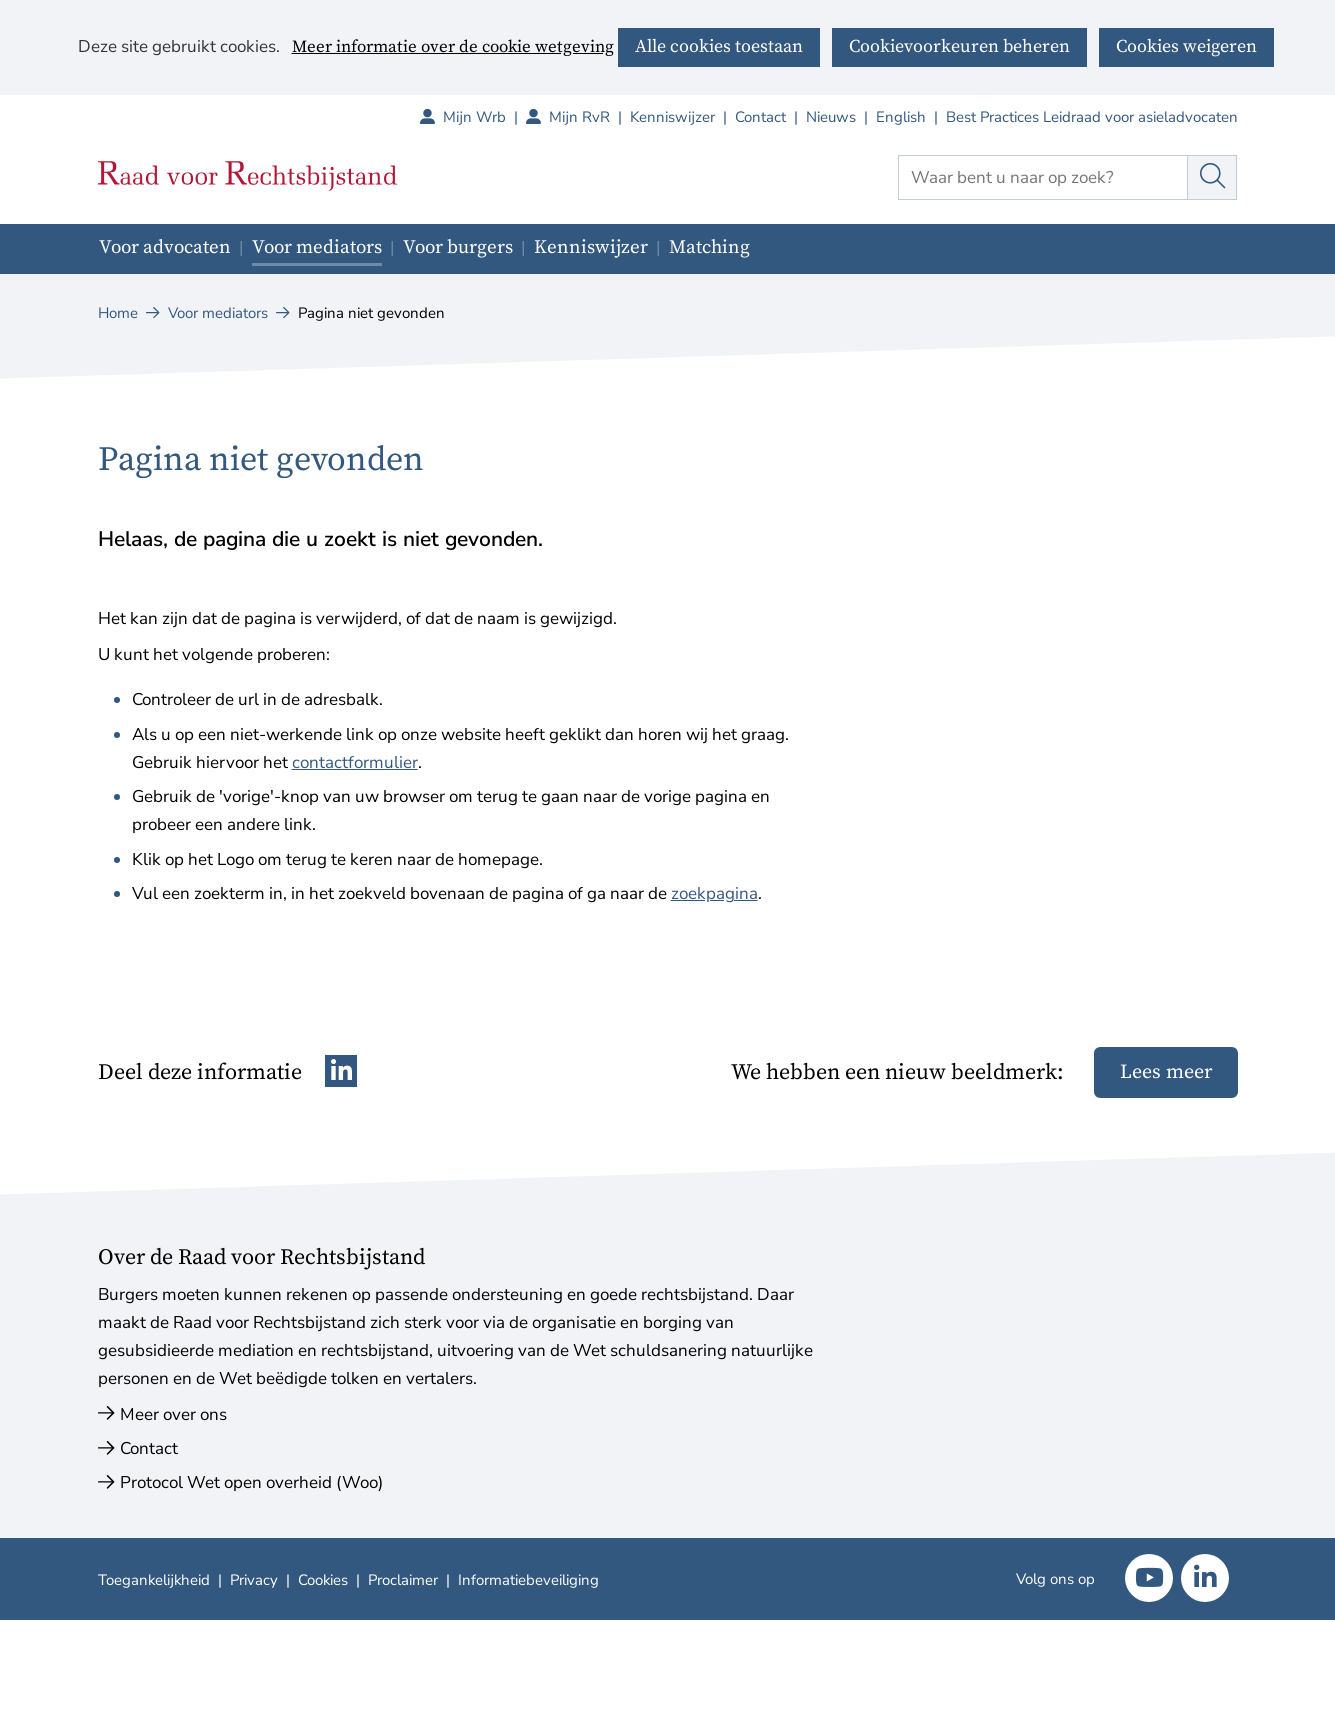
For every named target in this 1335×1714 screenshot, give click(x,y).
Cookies (323, 1580)
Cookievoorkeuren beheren (959, 46)
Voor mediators (317, 247)
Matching (709, 247)
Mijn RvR (589, 117)
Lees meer (1166, 1072)
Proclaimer (403, 1580)
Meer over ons (173, 1414)
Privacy (254, 1580)
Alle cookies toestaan (719, 46)
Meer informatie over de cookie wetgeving (453, 48)
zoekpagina (714, 893)
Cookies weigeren (1186, 46)
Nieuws (831, 117)
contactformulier (355, 762)
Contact (760, 117)
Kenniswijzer (672, 117)
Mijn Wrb (484, 117)
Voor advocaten (165, 247)
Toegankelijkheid (154, 1580)
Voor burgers (458, 247)
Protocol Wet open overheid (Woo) (251, 1482)
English (901, 117)
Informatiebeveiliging (528, 1580)
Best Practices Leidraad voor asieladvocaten (1092, 117)
